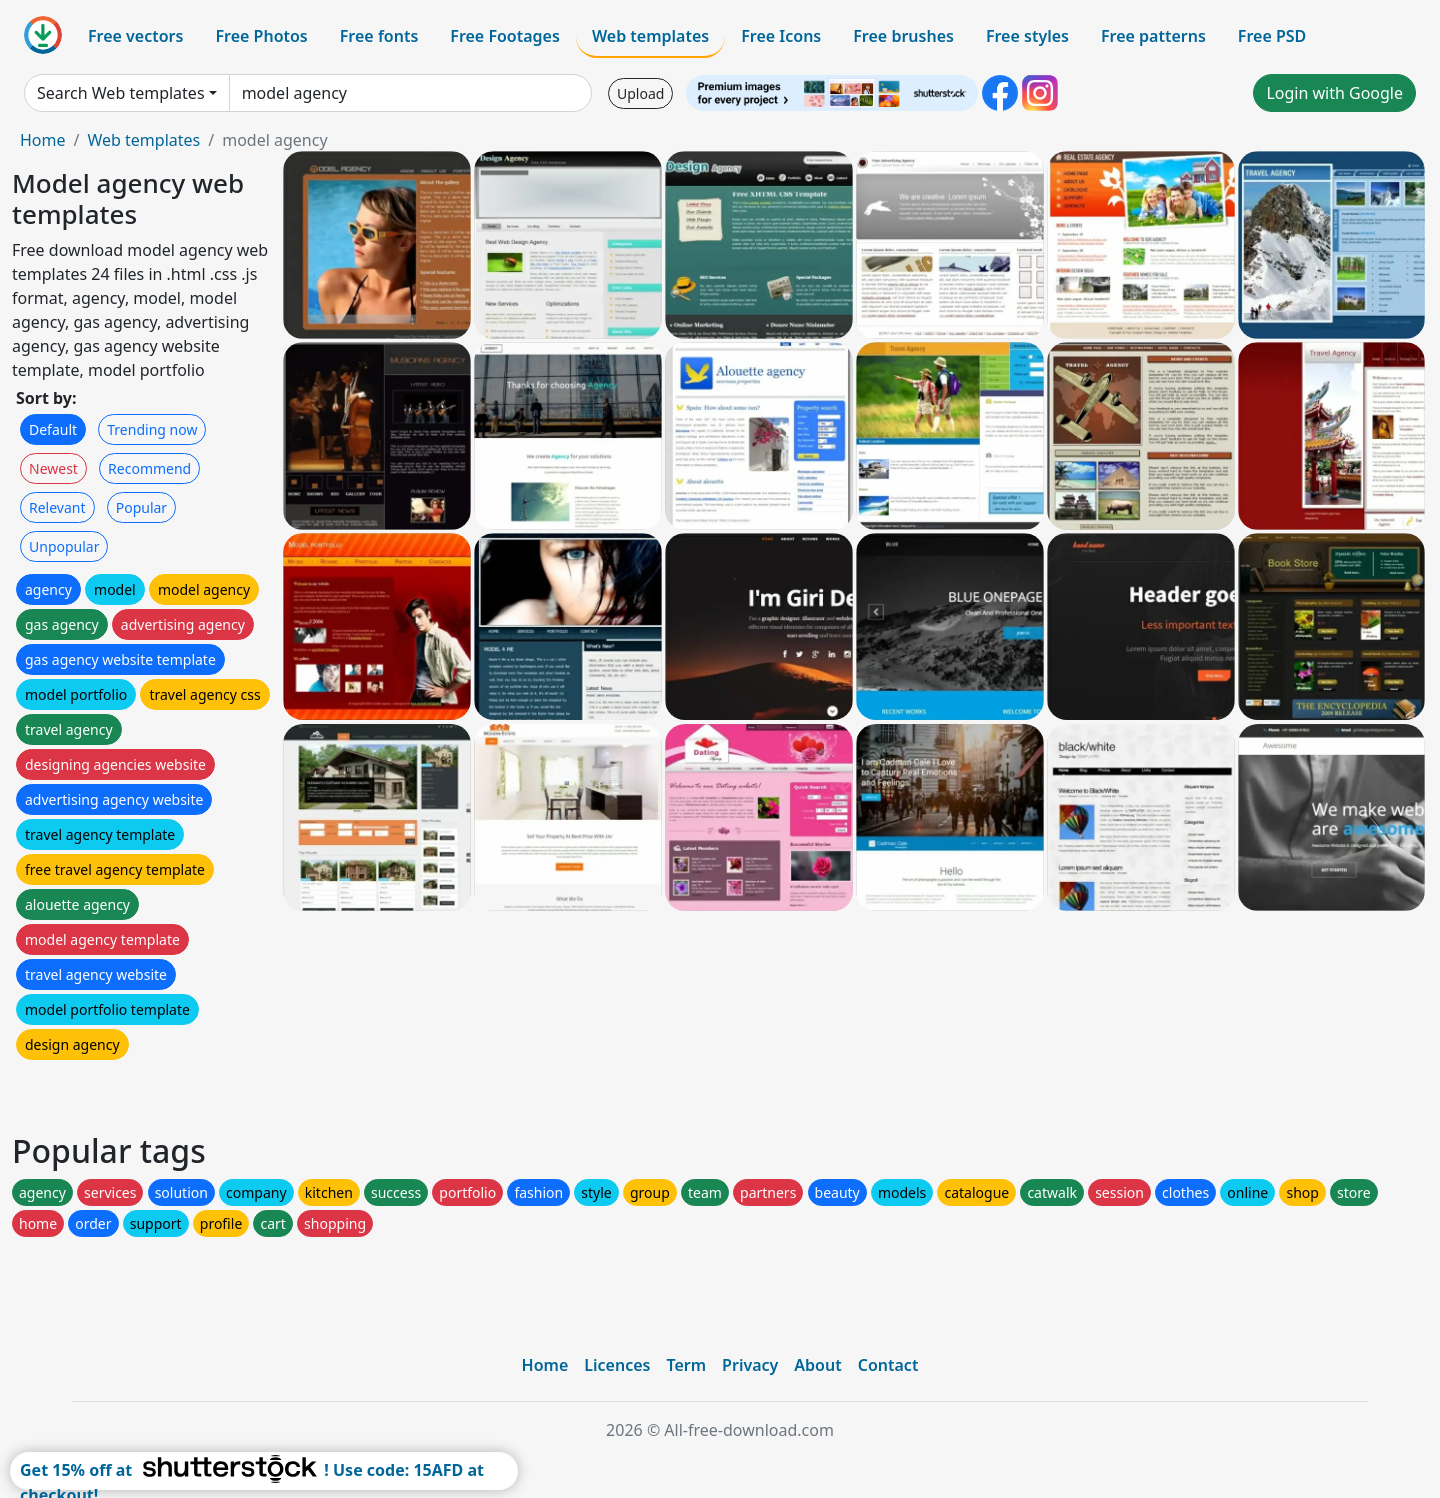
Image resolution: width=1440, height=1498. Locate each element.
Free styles (1027, 36)
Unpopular (64, 546)
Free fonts (379, 36)
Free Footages (505, 36)
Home (43, 140)
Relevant (57, 507)
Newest (53, 468)
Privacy (750, 1365)
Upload (640, 93)
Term (686, 1365)
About (817, 1365)
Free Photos (261, 36)
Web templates (650, 36)
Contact (888, 1365)
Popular (141, 507)
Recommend (149, 468)
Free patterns (1153, 36)
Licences (617, 1365)
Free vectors (135, 36)
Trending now (152, 429)
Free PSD (1272, 36)
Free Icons (781, 36)
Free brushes (903, 36)
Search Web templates (121, 93)
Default (53, 429)
